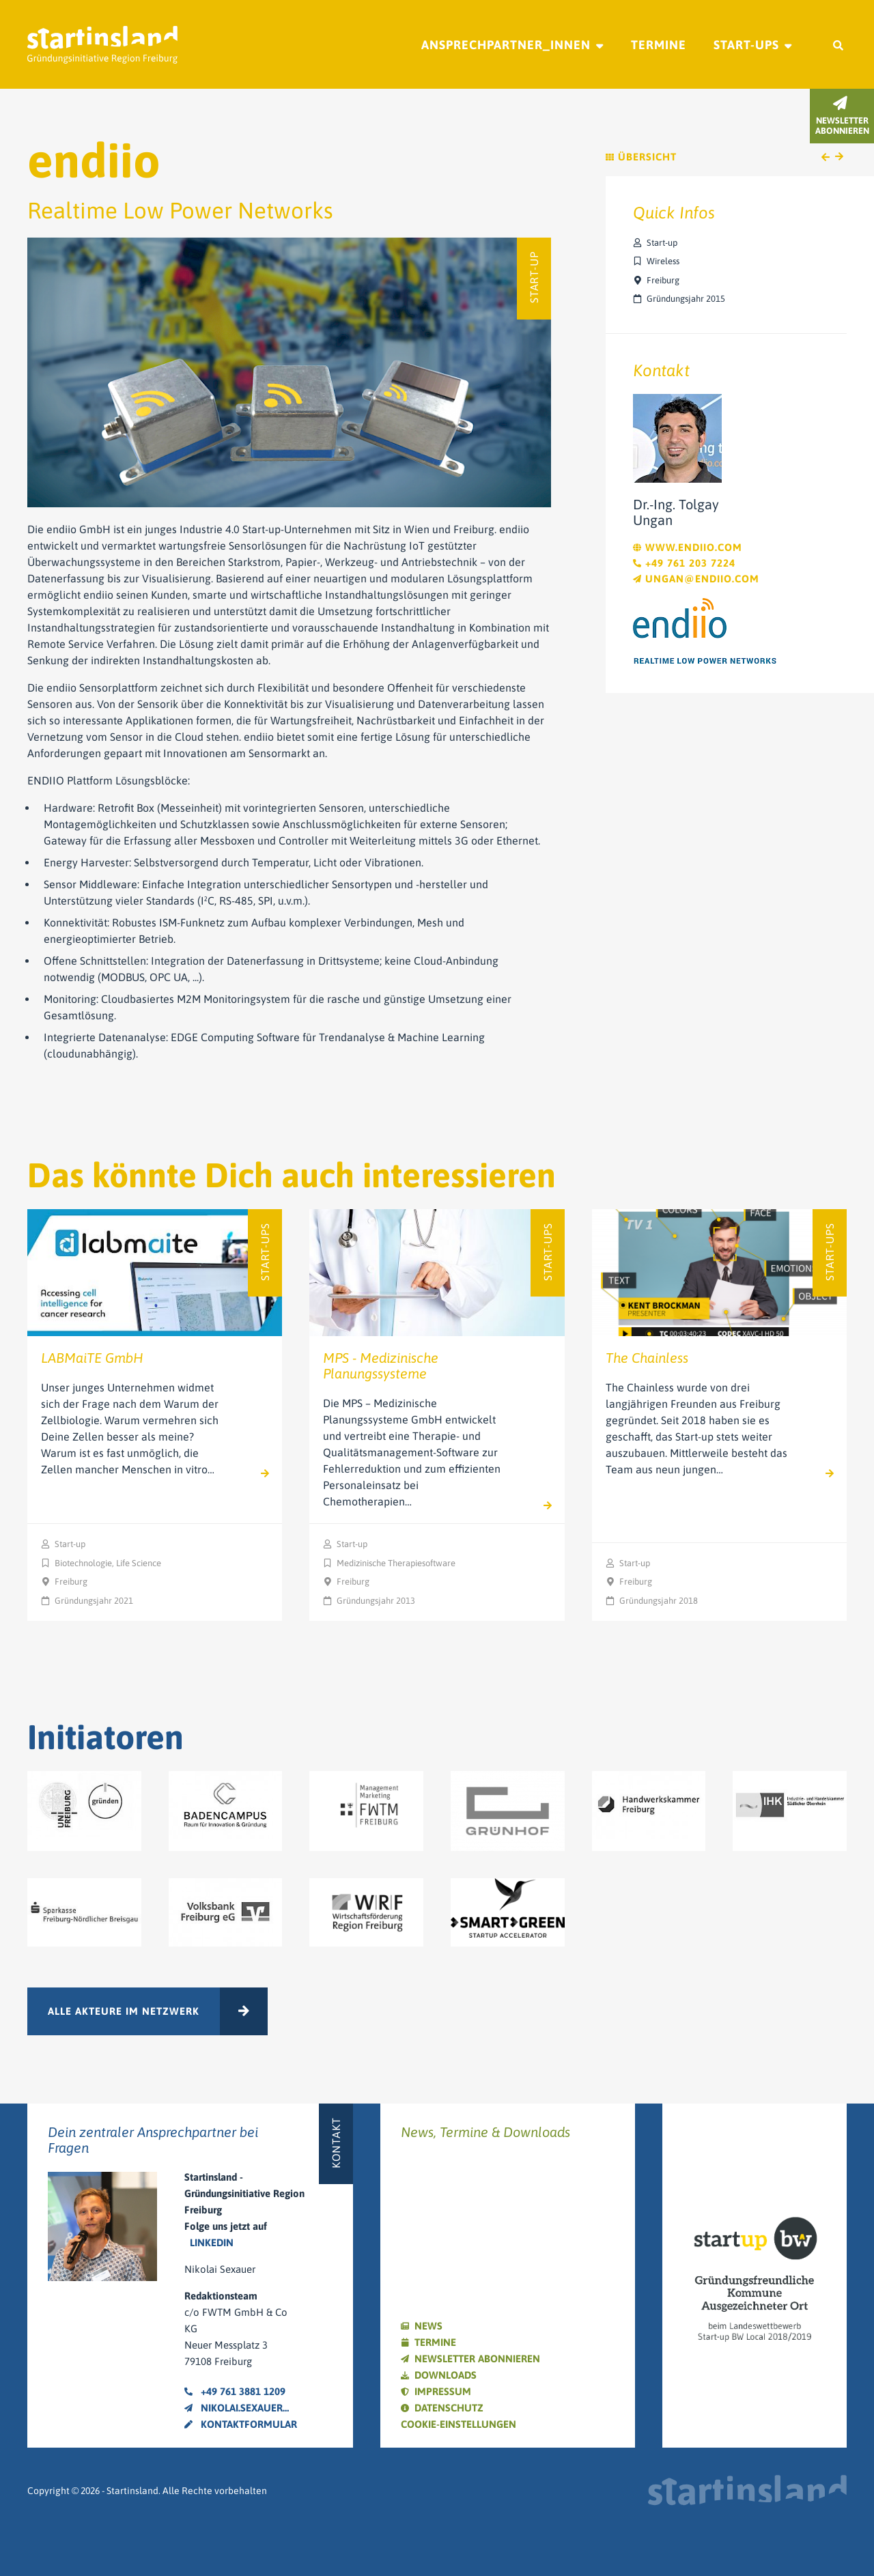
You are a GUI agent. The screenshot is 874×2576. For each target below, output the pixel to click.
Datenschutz (448, 2408)
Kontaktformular (240, 2424)
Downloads (445, 2375)
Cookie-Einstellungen (458, 2424)
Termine (658, 45)
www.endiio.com (687, 547)
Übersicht (641, 156)
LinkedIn (212, 2242)
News (428, 2326)
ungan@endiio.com (696, 578)
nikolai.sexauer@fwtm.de (241, 2408)
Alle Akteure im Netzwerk (123, 2011)
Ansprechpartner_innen (506, 45)
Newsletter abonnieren (477, 2358)
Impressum (442, 2391)
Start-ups (746, 45)
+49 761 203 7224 (684, 563)
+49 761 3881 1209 (234, 2391)
